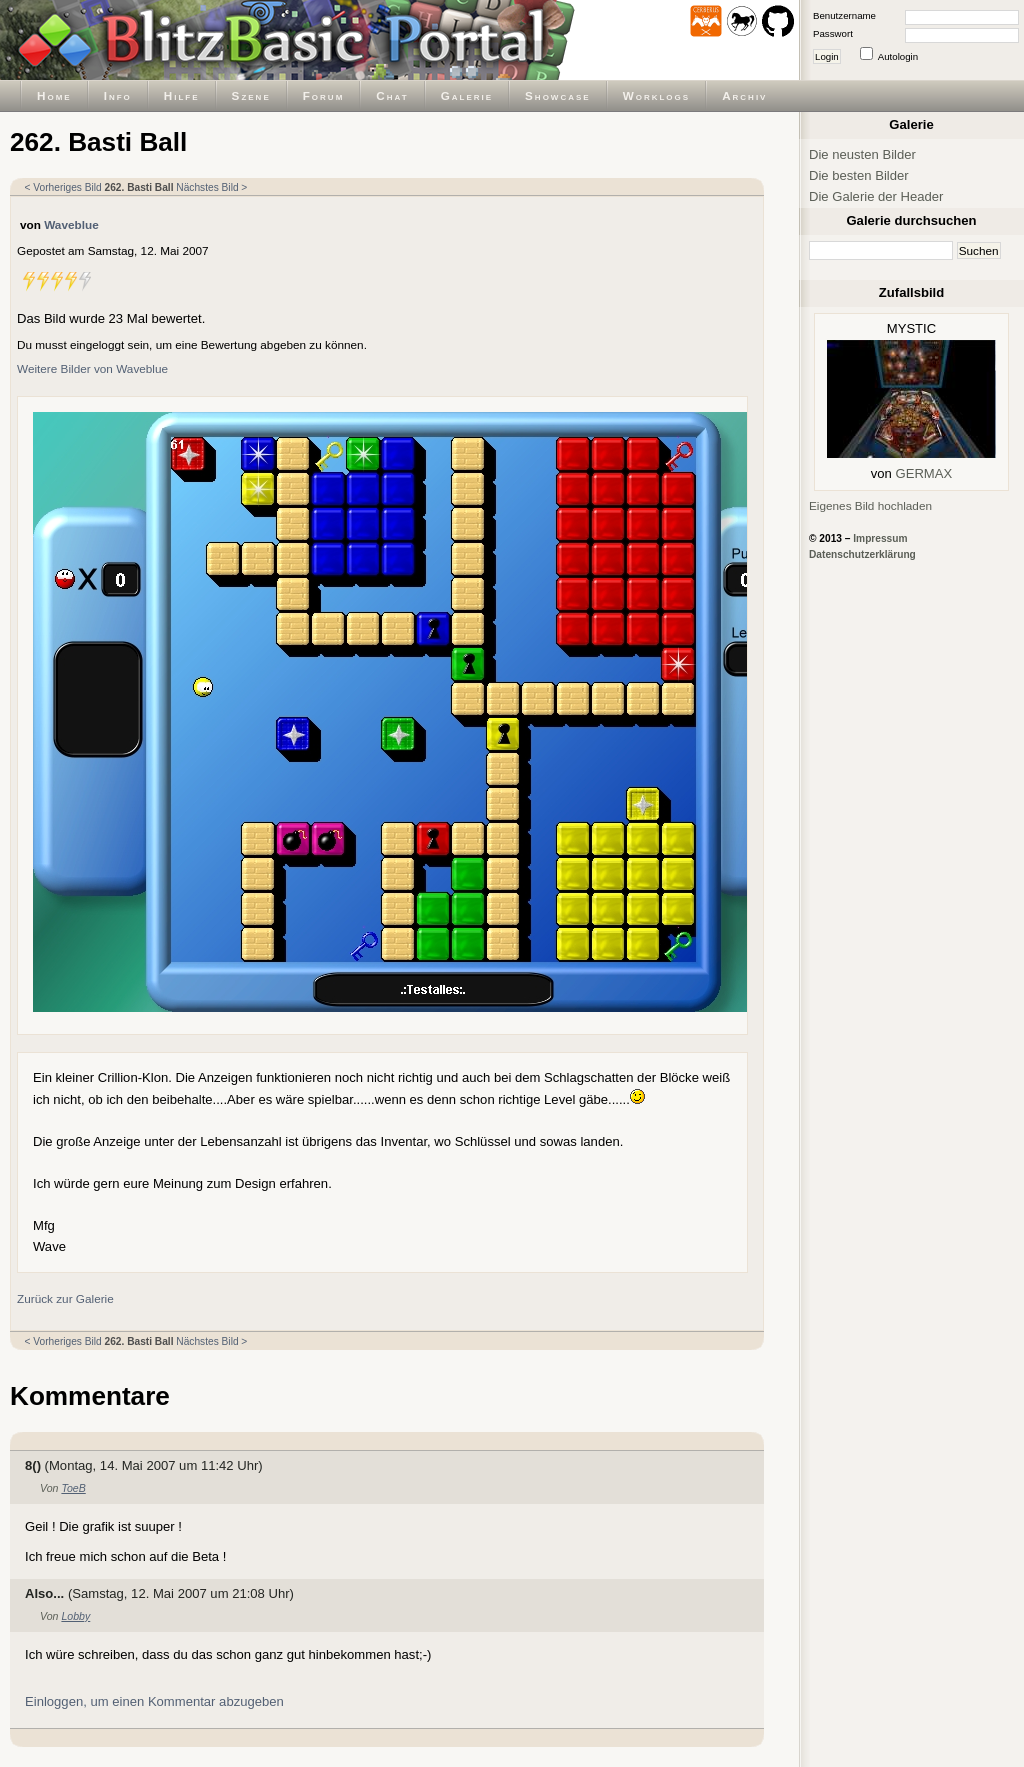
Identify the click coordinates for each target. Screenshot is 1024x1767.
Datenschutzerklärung (862, 554)
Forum (324, 95)
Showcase (558, 95)
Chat (392, 95)
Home (54, 95)
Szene (251, 95)
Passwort (833, 33)
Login (827, 56)
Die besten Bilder (859, 175)
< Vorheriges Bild (63, 187)
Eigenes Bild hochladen (870, 505)
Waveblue (71, 224)
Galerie (467, 95)
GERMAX (924, 473)
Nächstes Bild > (211, 187)
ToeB (73, 1488)
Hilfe (182, 95)
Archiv (744, 95)
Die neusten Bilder (862, 154)
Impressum (880, 538)
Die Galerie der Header (876, 196)
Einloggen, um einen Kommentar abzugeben (154, 1701)
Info (118, 95)
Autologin (898, 56)
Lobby (75, 1616)
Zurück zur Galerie (65, 1298)
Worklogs (656, 95)
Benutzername (844, 15)
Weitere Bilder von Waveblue (92, 368)
